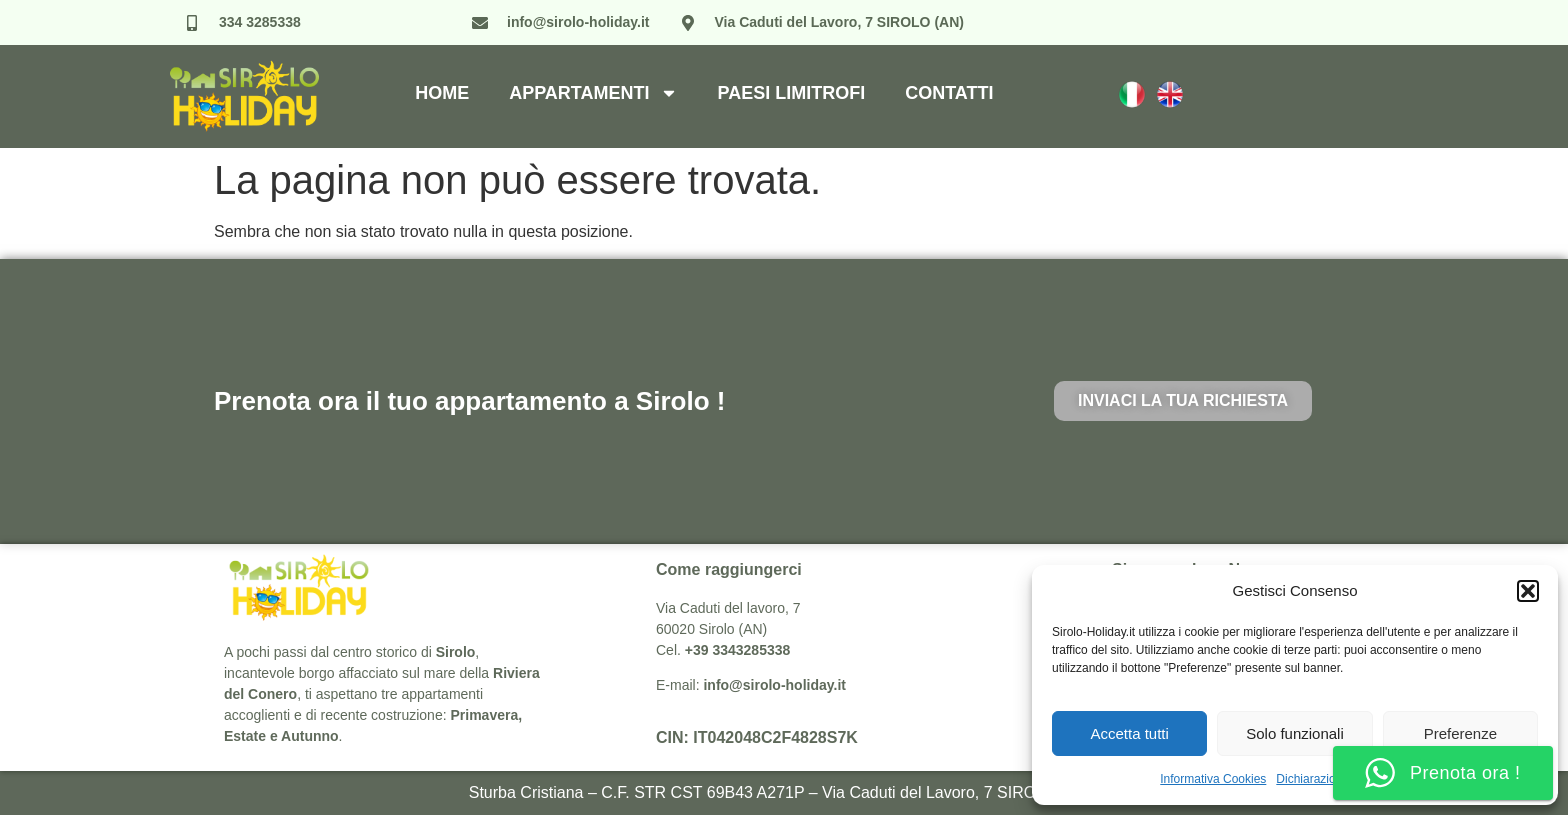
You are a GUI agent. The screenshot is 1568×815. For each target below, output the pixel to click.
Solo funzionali (1295, 733)
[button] (1528, 591)
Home (442, 93)
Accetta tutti (1129, 733)
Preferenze (1460, 733)
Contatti (949, 93)
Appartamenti (593, 93)
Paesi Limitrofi (792, 93)
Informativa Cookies (1213, 779)
